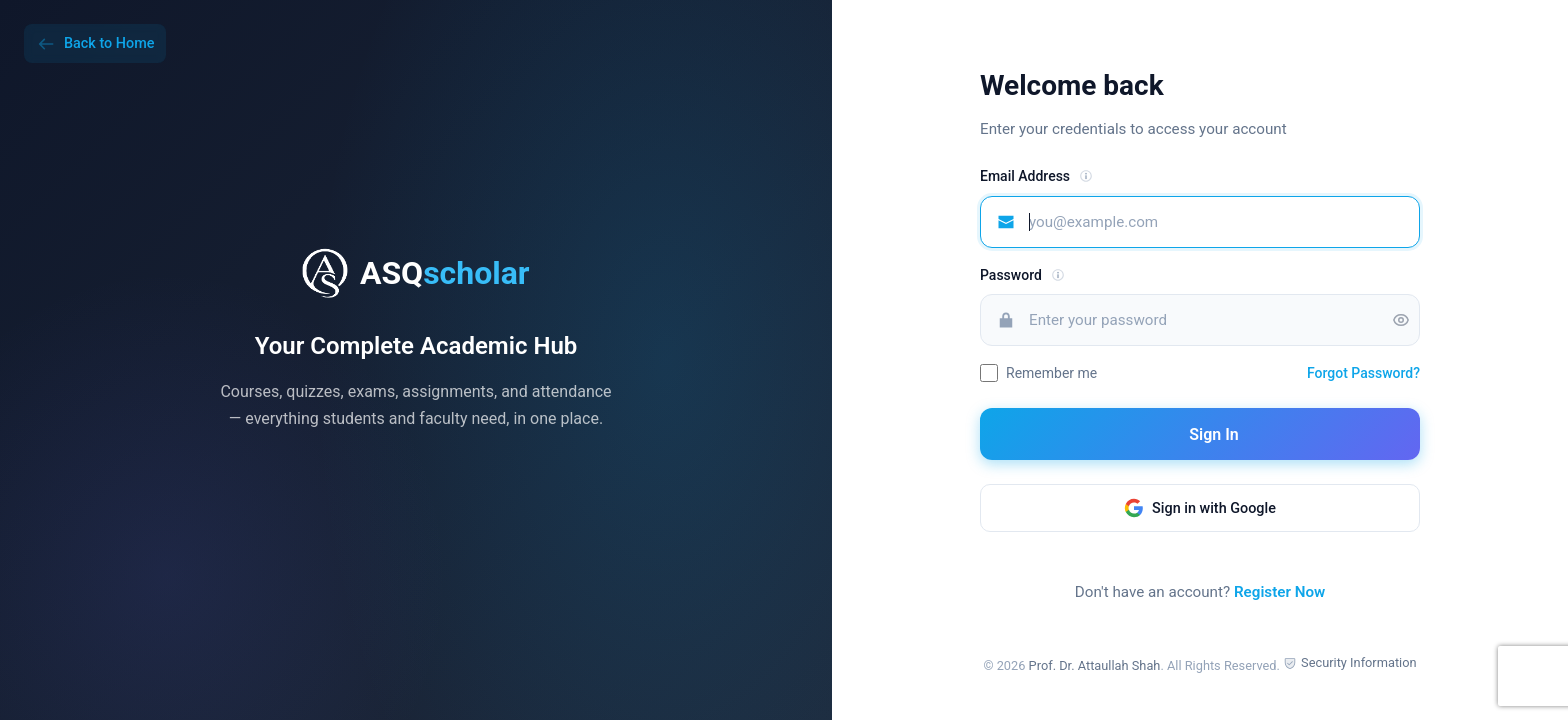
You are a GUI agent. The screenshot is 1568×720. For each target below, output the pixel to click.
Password (1011, 275)
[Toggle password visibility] (1401, 320)
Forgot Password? (1363, 373)
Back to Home (95, 44)
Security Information (1358, 662)
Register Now (1279, 592)
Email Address (1025, 176)
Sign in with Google (1200, 508)
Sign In (1199, 434)
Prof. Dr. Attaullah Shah (1095, 665)
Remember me (1051, 373)
